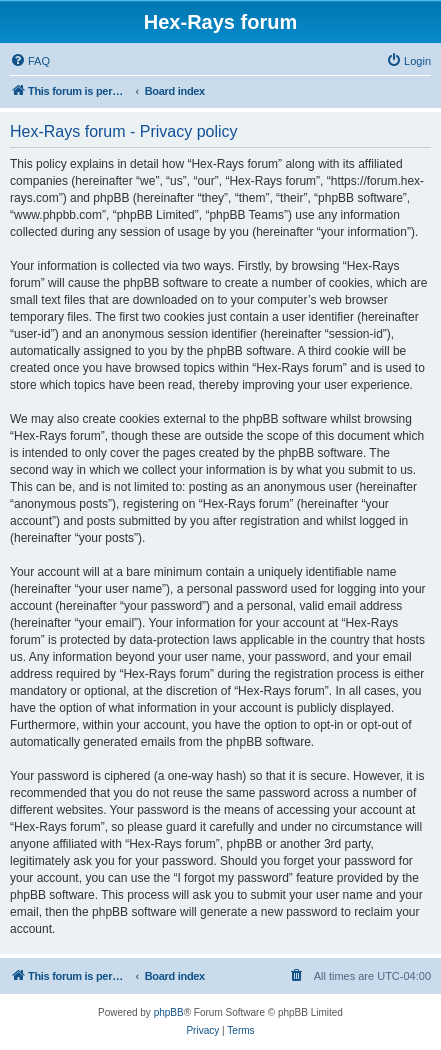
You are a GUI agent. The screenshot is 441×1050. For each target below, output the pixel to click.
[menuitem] (30, 61)
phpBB (169, 1012)
